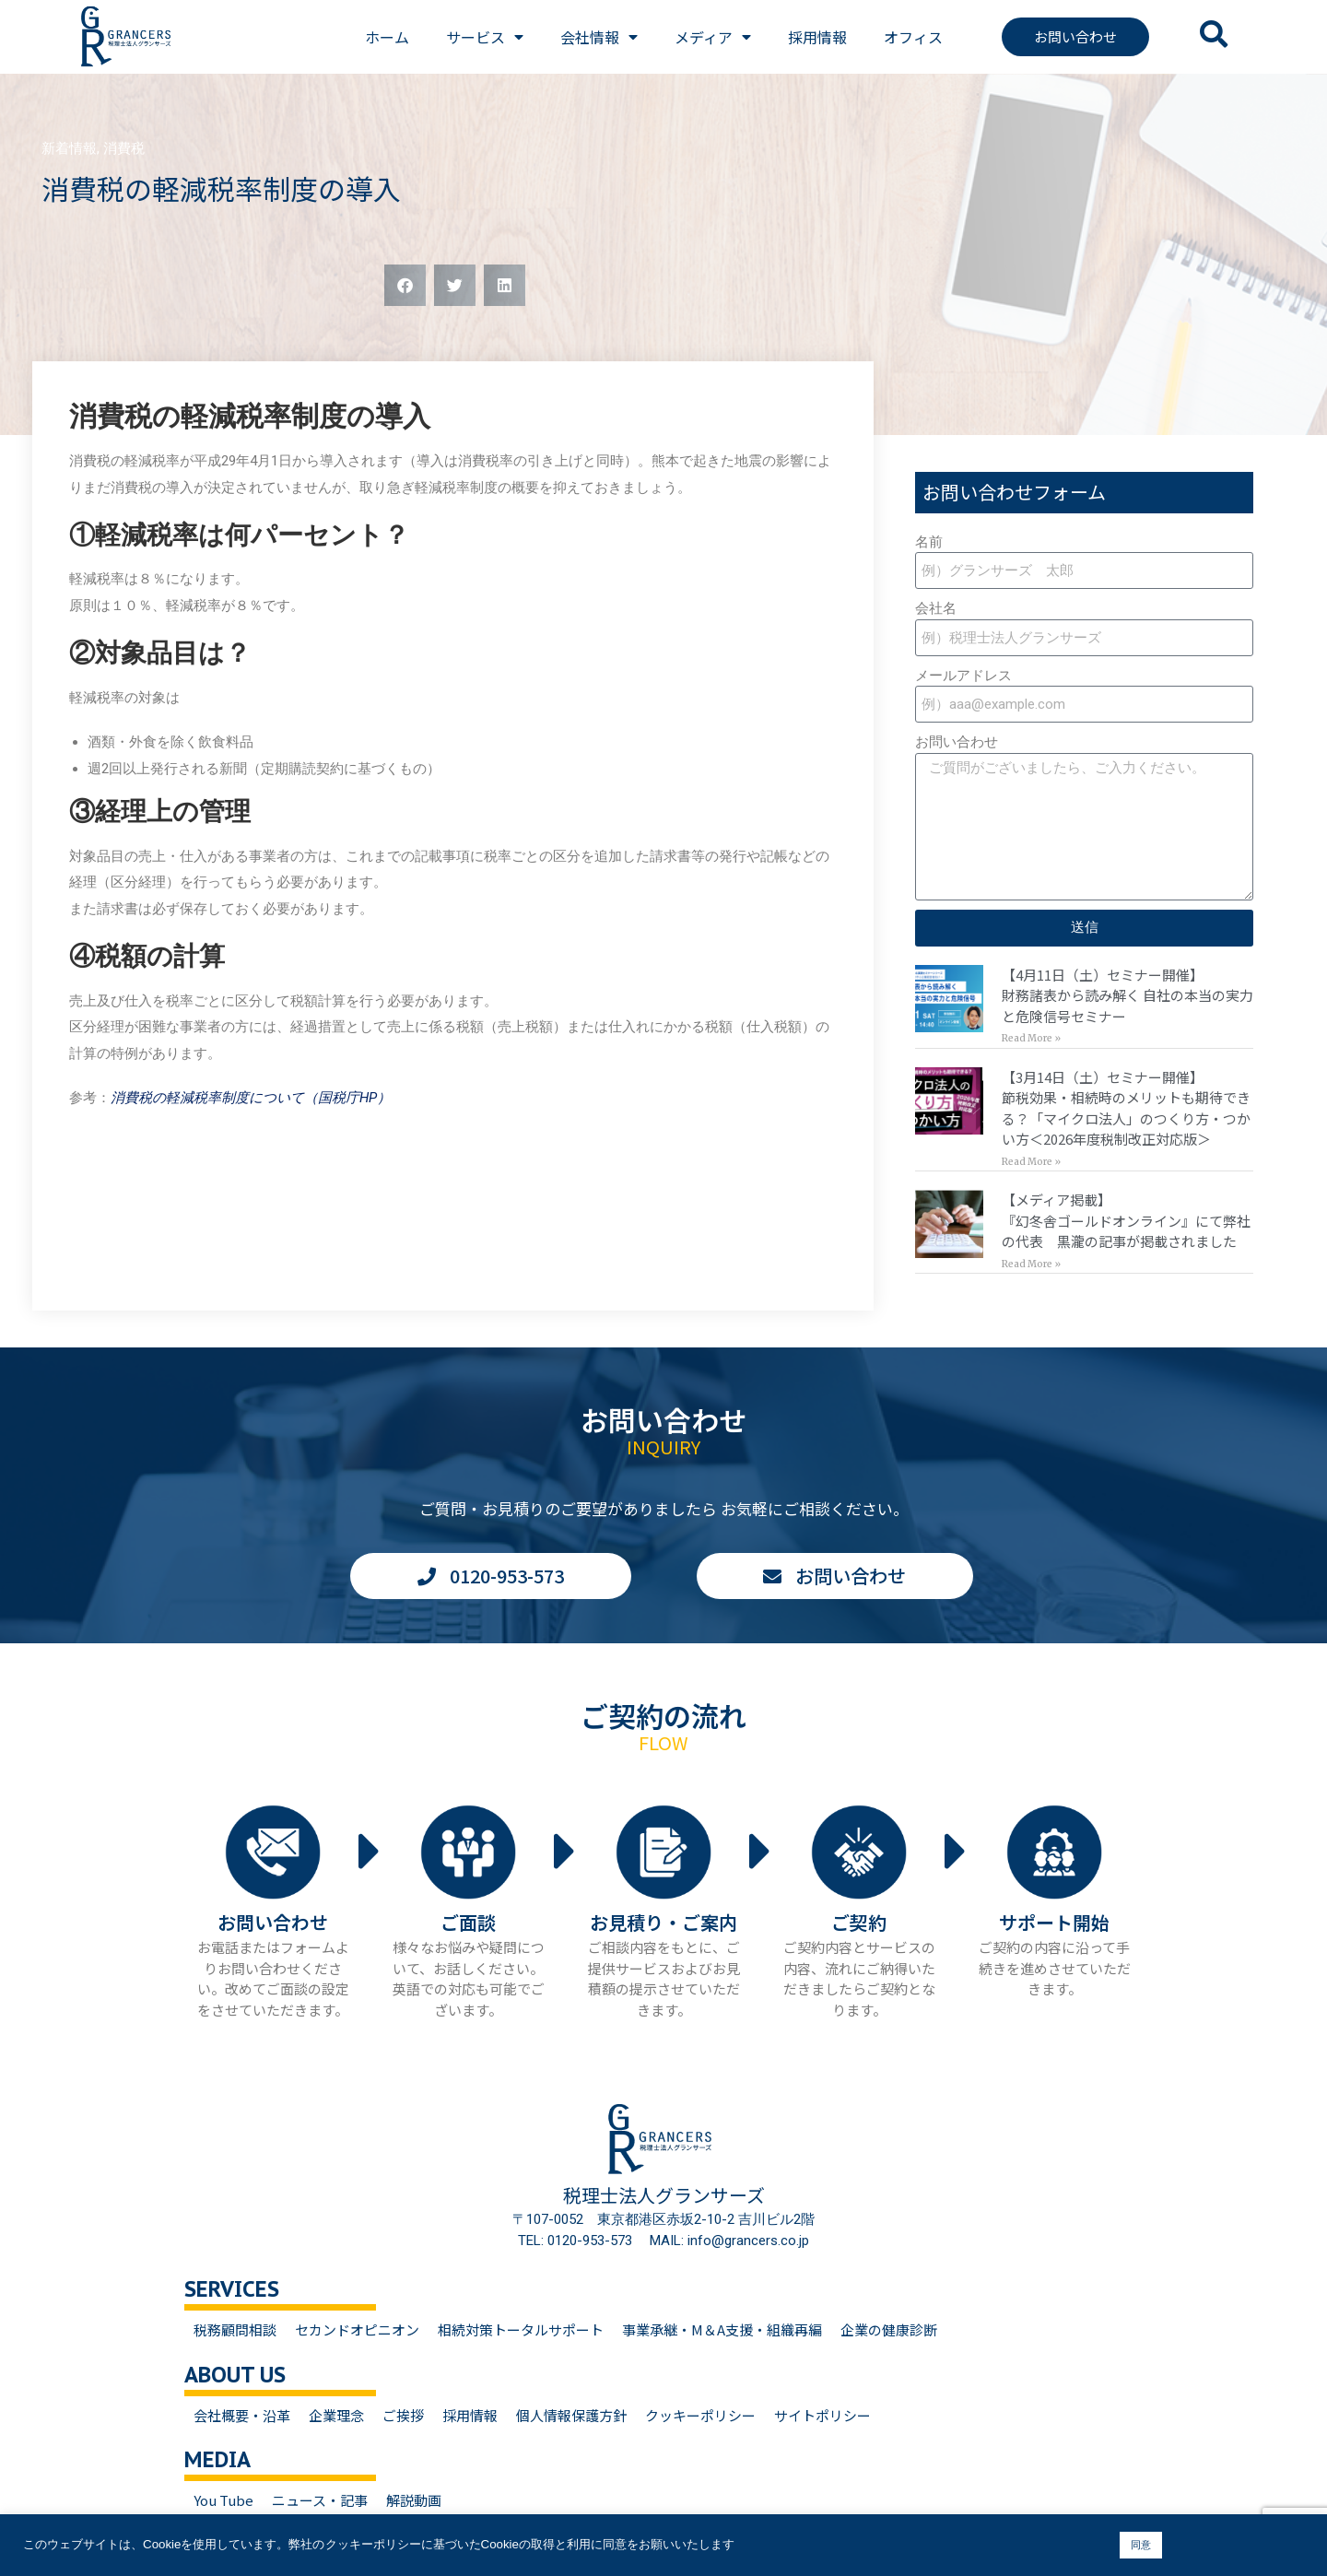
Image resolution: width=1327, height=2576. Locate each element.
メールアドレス (963, 675)
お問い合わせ (956, 742)
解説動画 (413, 2500)
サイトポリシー (822, 2415)
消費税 (124, 148)
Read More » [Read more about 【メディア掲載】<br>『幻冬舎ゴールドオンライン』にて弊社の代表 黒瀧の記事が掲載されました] (1031, 1264)
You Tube (223, 2500)
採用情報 (817, 37)
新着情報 (69, 148)
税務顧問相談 (235, 2329)
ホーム (387, 37)
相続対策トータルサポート (521, 2329)
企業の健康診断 (888, 2329)
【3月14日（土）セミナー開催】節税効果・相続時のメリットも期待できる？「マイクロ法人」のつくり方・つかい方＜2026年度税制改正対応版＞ (1126, 1108)
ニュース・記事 (320, 2500)
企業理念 (336, 2415)
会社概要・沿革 (242, 2415)
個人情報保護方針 (571, 2415)
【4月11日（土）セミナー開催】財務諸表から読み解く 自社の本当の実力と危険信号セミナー (1127, 995)
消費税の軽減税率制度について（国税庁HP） (251, 1097)
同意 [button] (1141, 2544)
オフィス (913, 37)
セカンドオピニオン (357, 2329)
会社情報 (599, 36)
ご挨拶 (403, 2415)
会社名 (936, 608)
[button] (405, 285)
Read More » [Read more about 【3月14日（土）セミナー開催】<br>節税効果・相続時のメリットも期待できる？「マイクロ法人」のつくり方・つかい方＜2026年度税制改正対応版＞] (1031, 1162)
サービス (484, 36)
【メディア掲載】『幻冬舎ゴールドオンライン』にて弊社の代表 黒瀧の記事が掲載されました (1126, 1220)
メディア (713, 36)
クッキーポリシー (700, 2415)
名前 (929, 542)
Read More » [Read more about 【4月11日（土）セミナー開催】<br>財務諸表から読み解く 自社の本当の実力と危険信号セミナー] (1031, 1038)
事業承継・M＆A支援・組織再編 (722, 2329)
